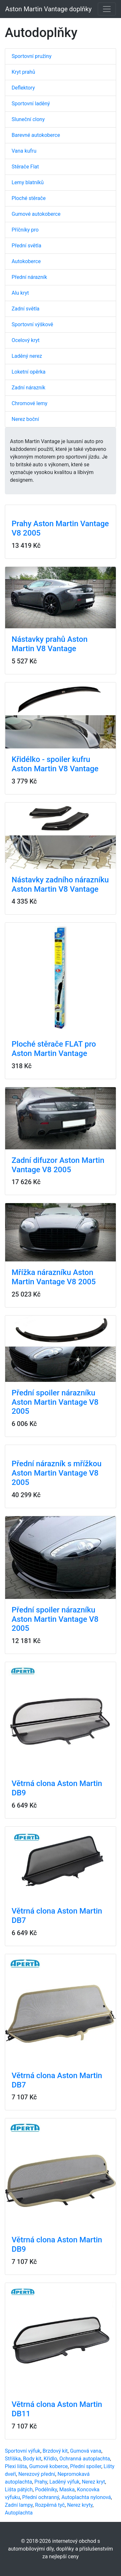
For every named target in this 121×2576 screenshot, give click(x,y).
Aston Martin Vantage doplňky (48, 9)
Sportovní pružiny (31, 56)
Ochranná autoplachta (84, 2459)
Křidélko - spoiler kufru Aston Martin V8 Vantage (55, 764)
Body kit (32, 2459)
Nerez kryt (93, 2482)
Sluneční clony (28, 119)
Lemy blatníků (28, 182)
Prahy (41, 2482)
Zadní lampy (19, 2505)
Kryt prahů (23, 72)
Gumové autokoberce (36, 214)
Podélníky (46, 2489)
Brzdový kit (55, 2451)
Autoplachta (19, 2513)
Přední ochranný (40, 2497)
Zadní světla (25, 309)
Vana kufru (24, 151)
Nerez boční (25, 419)
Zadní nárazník (28, 388)
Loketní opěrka (28, 372)
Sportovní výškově (32, 324)
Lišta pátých (19, 2489)
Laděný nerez (27, 356)
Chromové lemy (29, 403)
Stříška (13, 2459)
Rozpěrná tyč (50, 2505)
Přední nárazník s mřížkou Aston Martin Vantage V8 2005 (57, 1473)
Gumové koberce (48, 2466)
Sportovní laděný (31, 103)
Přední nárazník (29, 277)
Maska (67, 2489)
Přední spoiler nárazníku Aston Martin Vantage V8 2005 (55, 1402)
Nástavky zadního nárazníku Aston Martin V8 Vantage (60, 884)
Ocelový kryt (26, 340)
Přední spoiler (85, 2466)
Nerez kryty (80, 2505)
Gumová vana (85, 2451)
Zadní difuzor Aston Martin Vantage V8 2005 (58, 1165)
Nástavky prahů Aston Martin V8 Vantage (49, 644)
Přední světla (26, 245)
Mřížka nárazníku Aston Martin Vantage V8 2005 (54, 1277)
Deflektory (23, 88)
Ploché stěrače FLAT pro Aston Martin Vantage (54, 1049)
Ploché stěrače (28, 198)
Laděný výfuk (64, 2482)
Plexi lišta (16, 2466)
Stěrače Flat (25, 167)
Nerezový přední (36, 2474)
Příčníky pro (25, 230)
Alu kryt (20, 293)
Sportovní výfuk (22, 2451)
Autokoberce (26, 261)
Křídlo (50, 2459)
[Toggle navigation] (107, 9)
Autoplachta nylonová (86, 2497)
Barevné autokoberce (36, 135)
